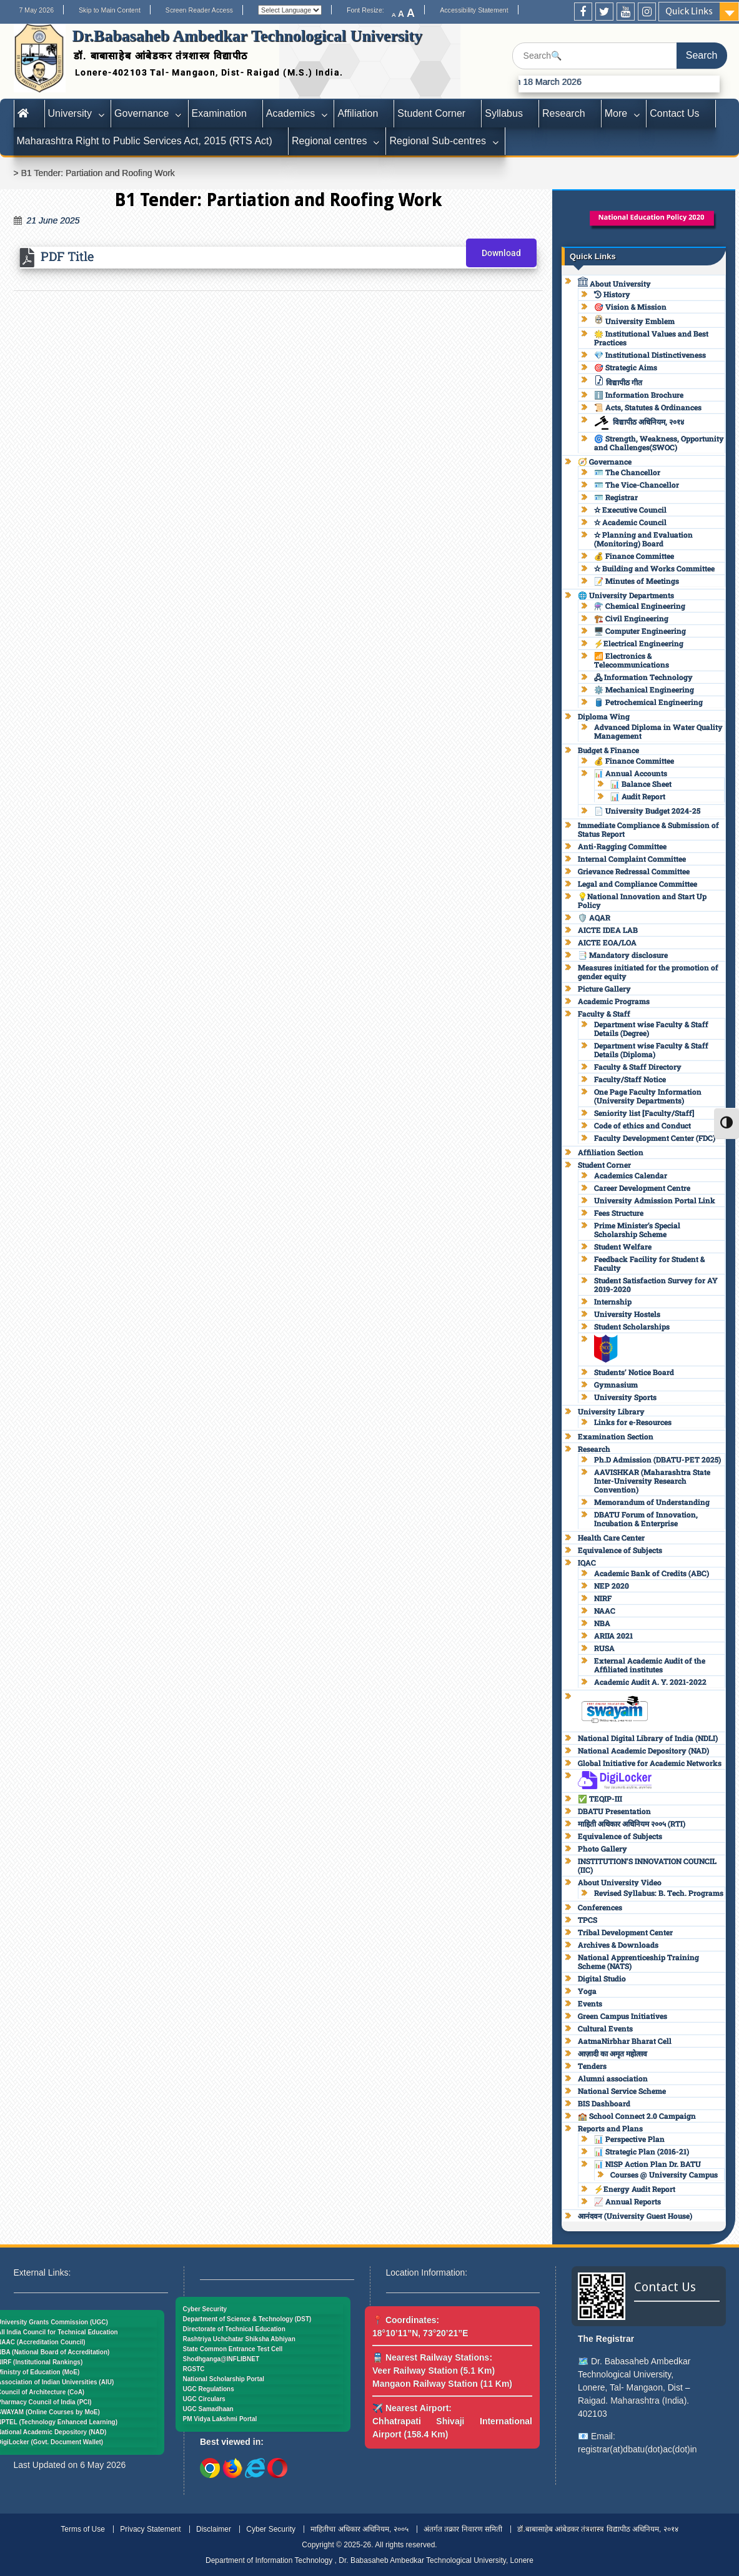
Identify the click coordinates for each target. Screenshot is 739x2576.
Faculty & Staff (604, 1014)
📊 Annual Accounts (630, 773)
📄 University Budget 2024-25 (647, 811)
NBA (602, 1623)
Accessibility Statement (474, 10)
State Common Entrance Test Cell (233, 2349)
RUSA (604, 1648)
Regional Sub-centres (437, 141)
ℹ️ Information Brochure (638, 395)
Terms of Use (83, 2529)
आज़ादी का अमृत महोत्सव (612, 2053)
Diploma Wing (604, 716)
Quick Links (689, 11)
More (616, 113)
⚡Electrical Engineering (638, 643)
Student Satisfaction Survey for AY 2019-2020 (656, 1284)
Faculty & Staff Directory (638, 1067)
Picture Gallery (604, 989)
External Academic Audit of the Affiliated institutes (649, 1665)
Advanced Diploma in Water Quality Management (658, 731)
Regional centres (329, 141)
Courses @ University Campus (664, 2174)
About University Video (620, 1882)
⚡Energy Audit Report (634, 2189)
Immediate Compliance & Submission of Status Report (648, 829)
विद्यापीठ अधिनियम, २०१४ (639, 422)
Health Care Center (611, 1537)
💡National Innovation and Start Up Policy (642, 900)
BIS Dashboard (604, 2103)
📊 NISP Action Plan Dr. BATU (647, 2164)
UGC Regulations (208, 2389)
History (612, 294)
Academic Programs (614, 1001)
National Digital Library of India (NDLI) (648, 1738)
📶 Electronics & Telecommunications (631, 660)
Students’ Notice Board (634, 1372)
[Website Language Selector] (290, 10)
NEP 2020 (611, 1586)
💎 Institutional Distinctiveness (650, 355)
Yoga (587, 1991)
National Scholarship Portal (224, 2379)
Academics (290, 113)
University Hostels (627, 1314)
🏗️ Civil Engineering (631, 618)
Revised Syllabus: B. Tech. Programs (658, 1893)
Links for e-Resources (633, 1422)
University (70, 113)
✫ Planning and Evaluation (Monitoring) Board (643, 539)
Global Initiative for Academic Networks (650, 1763)
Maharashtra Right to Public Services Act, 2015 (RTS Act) (144, 141)
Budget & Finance (608, 750)
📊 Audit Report (637, 796)
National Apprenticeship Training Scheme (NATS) (638, 1961)
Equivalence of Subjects (620, 1550)
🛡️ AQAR (594, 917)
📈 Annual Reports (627, 2201)
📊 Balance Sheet (641, 784)
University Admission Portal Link (654, 1200)
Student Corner (431, 113)
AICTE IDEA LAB (608, 930)
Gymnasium (616, 1384)
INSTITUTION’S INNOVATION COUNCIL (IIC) (647, 1865)
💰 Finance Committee (634, 556)
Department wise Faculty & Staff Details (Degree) (651, 1028)
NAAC (604, 1611)
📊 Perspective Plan (629, 2139)
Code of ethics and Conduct (642, 1125)
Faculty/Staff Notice (630, 1079)
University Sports (625, 1397)
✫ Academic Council (630, 522)
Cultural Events (605, 2028)
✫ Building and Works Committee (654, 568)
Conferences (600, 1907)
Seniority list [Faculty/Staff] (644, 1113)
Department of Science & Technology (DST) (247, 2319)
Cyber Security (205, 2309)
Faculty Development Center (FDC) (654, 1138)
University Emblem (634, 321)
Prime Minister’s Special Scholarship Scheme (637, 1229)
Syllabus (504, 113)
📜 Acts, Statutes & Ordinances (648, 407)
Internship (613, 1301)
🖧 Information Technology (643, 677)
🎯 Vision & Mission (630, 307)
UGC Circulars (204, 2399)
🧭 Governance (605, 461)
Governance (141, 113)
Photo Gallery (602, 1848)
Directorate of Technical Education (234, 2329)
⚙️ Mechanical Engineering (644, 689)
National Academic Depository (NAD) (643, 1750)
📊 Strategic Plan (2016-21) (641, 2151)
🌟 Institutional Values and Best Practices (651, 337)
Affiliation (357, 113)
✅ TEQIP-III (600, 1799)
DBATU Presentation (614, 1811)
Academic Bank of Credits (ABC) (651, 1573)
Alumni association (613, 2078)
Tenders (592, 2066)
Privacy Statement (150, 2529)
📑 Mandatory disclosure (623, 955)
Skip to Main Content (110, 10)
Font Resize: (369, 10)
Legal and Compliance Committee (637, 884)
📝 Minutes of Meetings (636, 581)
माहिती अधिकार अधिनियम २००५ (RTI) (631, 1823)
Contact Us (674, 113)
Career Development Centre (642, 1188)
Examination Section (615, 1436)
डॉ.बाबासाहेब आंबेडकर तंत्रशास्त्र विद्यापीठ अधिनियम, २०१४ (597, 2529)
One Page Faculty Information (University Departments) (648, 1096)
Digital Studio (602, 1978)
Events (590, 2003)
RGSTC (194, 2369)
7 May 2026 (36, 10)
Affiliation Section (610, 1152)
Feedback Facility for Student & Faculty (649, 1263)
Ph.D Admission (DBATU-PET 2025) (657, 1459)
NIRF (603, 1598)
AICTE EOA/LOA (607, 942)
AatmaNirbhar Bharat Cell (625, 2041)
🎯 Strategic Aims (625, 367)
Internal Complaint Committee (632, 859)
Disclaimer (213, 2529)
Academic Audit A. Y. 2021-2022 (650, 1682)
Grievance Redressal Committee (634, 871)
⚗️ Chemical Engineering (639, 606)
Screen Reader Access (199, 10)
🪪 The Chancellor (627, 472)
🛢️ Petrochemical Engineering (648, 702)
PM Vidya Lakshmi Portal (220, 2419)
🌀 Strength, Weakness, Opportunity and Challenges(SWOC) (659, 442)
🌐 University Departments (626, 595)
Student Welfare (623, 1246)
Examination (219, 113)
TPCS (587, 1920)
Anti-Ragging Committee (622, 846)
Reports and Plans (610, 2128)
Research (563, 113)
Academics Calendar (630, 1175)
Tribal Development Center (625, 1932)
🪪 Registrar (616, 497)
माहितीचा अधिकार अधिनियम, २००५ (359, 2529)
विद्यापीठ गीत (618, 382)
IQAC (587, 1562)
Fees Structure (618, 1213)
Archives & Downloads (618, 1945)
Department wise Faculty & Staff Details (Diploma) (651, 1049)
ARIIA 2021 (613, 1636)
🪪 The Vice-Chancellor (636, 485)
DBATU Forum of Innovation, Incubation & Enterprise (646, 1518)
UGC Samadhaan (208, 2409)
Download (501, 253)
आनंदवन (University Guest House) (635, 2216)
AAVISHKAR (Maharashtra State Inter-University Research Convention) (652, 1480)
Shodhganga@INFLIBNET (221, 2359)
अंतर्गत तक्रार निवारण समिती (463, 2529)
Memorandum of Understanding (652, 1502)
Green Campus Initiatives (622, 2016)
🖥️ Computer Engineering (640, 631)
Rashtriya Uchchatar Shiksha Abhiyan (239, 2339)
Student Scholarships (632, 1326)
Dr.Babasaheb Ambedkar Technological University (247, 36)
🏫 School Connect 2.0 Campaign (637, 2116)
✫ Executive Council (630, 510)
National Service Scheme (622, 2091)
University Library (611, 1411)
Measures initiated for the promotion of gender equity (648, 971)
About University (614, 284)
